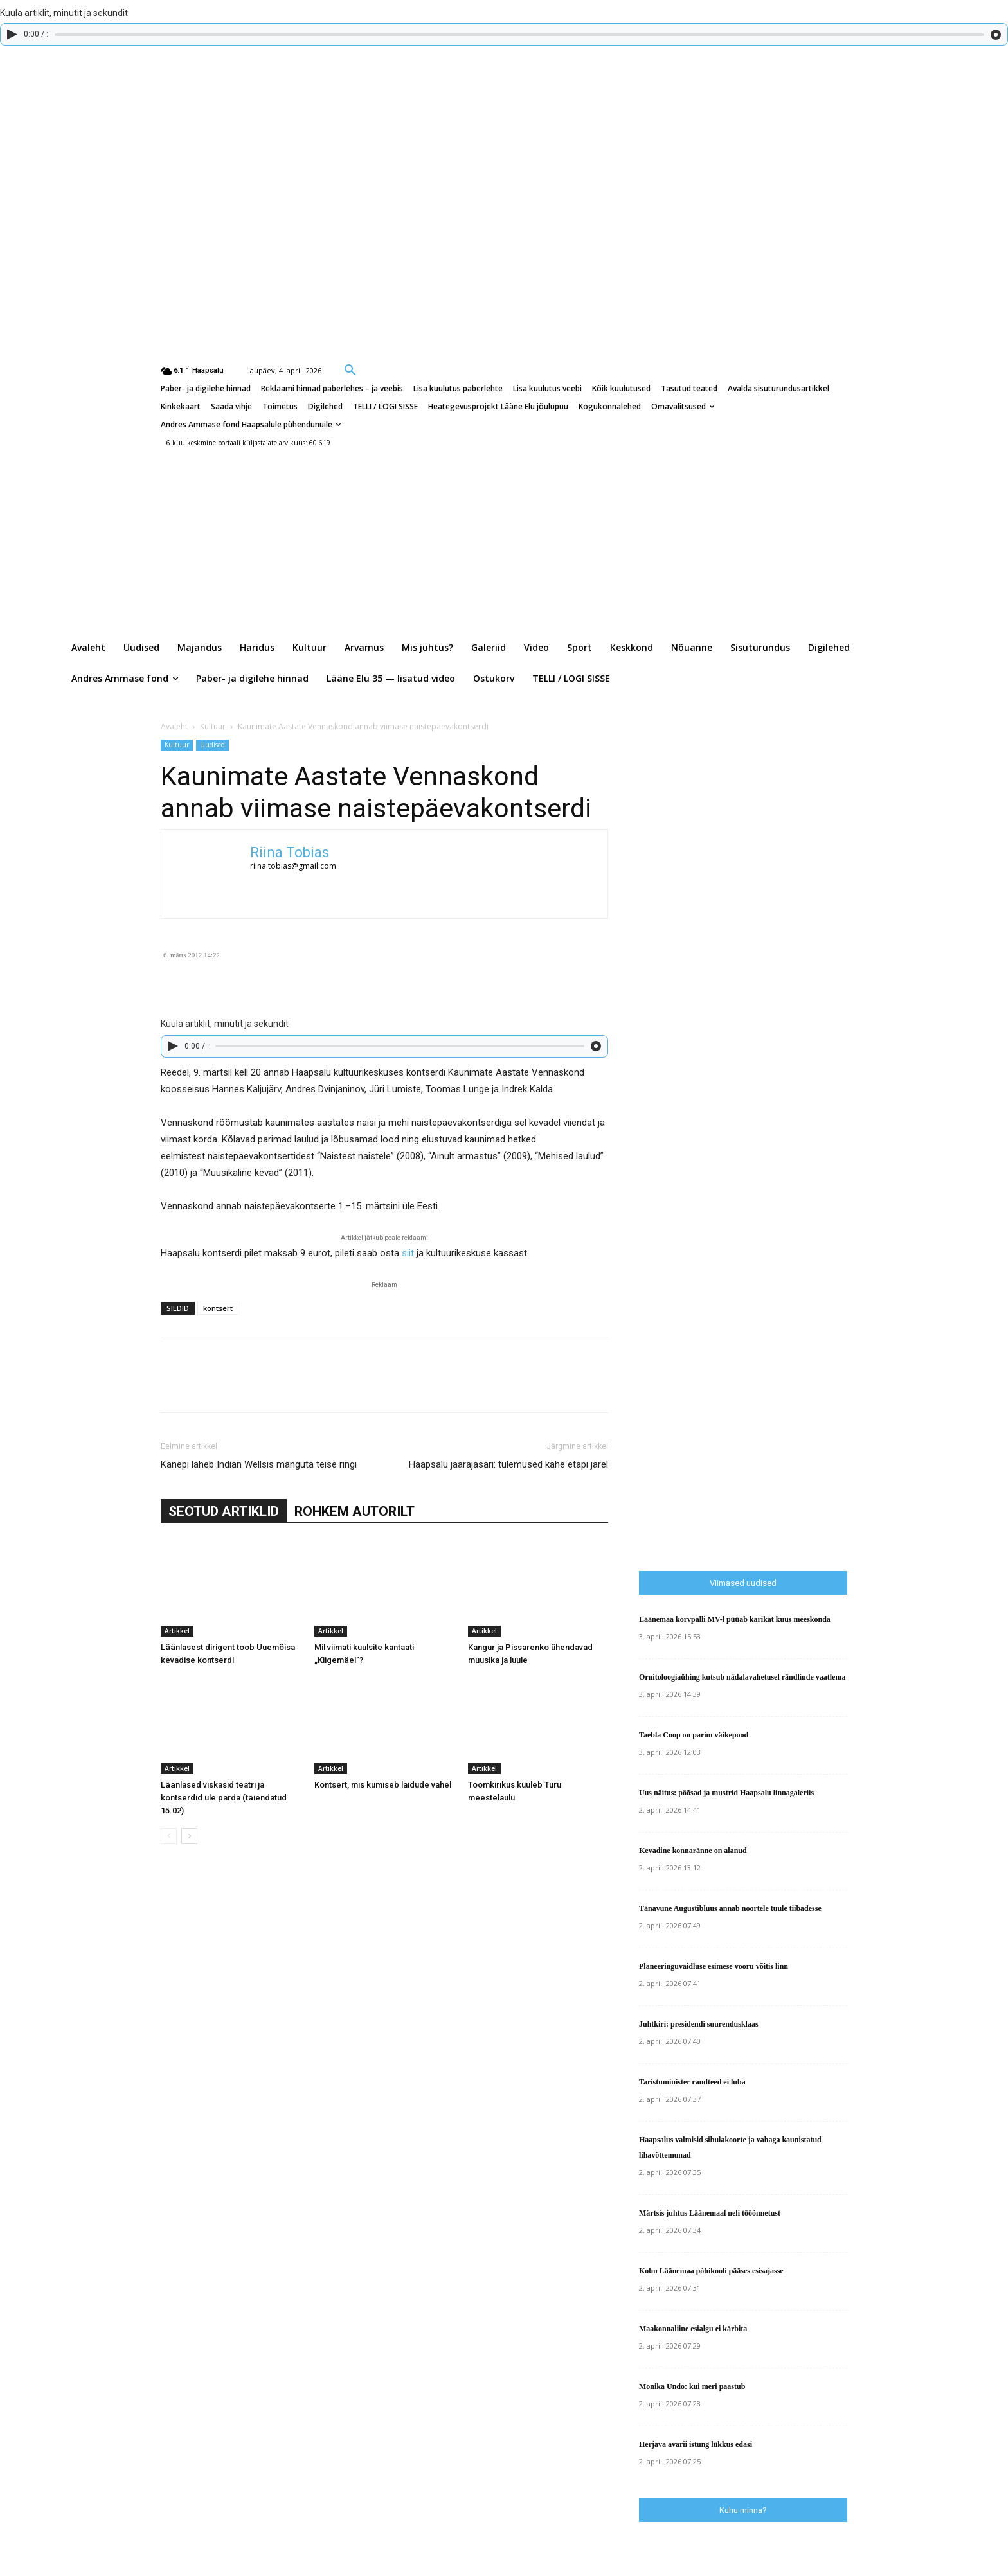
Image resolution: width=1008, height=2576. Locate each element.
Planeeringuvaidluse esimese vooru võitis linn (713, 1966)
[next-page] (189, 1836)
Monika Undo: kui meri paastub (692, 2386)
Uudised (212, 744)
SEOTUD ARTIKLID (223, 1511)
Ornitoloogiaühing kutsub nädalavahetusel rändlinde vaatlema (742, 1677)
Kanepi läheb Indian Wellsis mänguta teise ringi (259, 1464)
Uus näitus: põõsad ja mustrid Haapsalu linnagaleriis (726, 1792)
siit (408, 1253)
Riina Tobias (289, 852)
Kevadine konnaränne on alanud (693, 1850)
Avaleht (174, 726)
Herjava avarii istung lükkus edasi (695, 2444)
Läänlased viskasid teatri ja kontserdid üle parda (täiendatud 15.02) (224, 1797)
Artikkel (177, 1630)
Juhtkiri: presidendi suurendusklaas (699, 2024)
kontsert (218, 1308)
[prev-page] (169, 1836)
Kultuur (213, 726)
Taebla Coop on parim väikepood (693, 1734)
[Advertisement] (823, 1293)
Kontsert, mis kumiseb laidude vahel (382, 1785)
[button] (350, 369)
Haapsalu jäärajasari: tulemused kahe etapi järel (508, 1464)
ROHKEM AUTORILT (354, 1511)
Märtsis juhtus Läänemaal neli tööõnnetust (709, 2212)
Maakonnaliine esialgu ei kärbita (693, 2328)
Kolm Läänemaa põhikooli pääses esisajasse (711, 2270)
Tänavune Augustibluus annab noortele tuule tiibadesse (730, 1908)
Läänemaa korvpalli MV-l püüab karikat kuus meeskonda (735, 1619)
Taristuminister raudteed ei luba (692, 2081)
